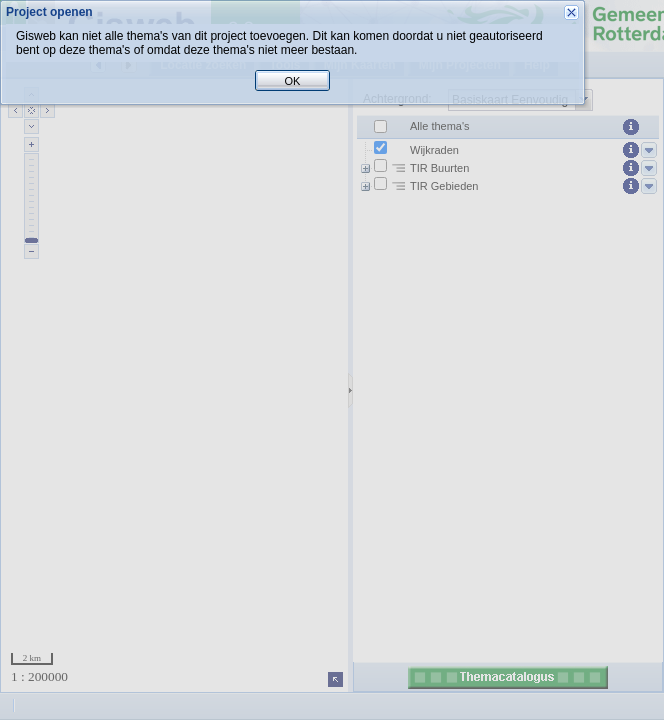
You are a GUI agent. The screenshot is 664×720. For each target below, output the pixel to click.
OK (332, 388)
